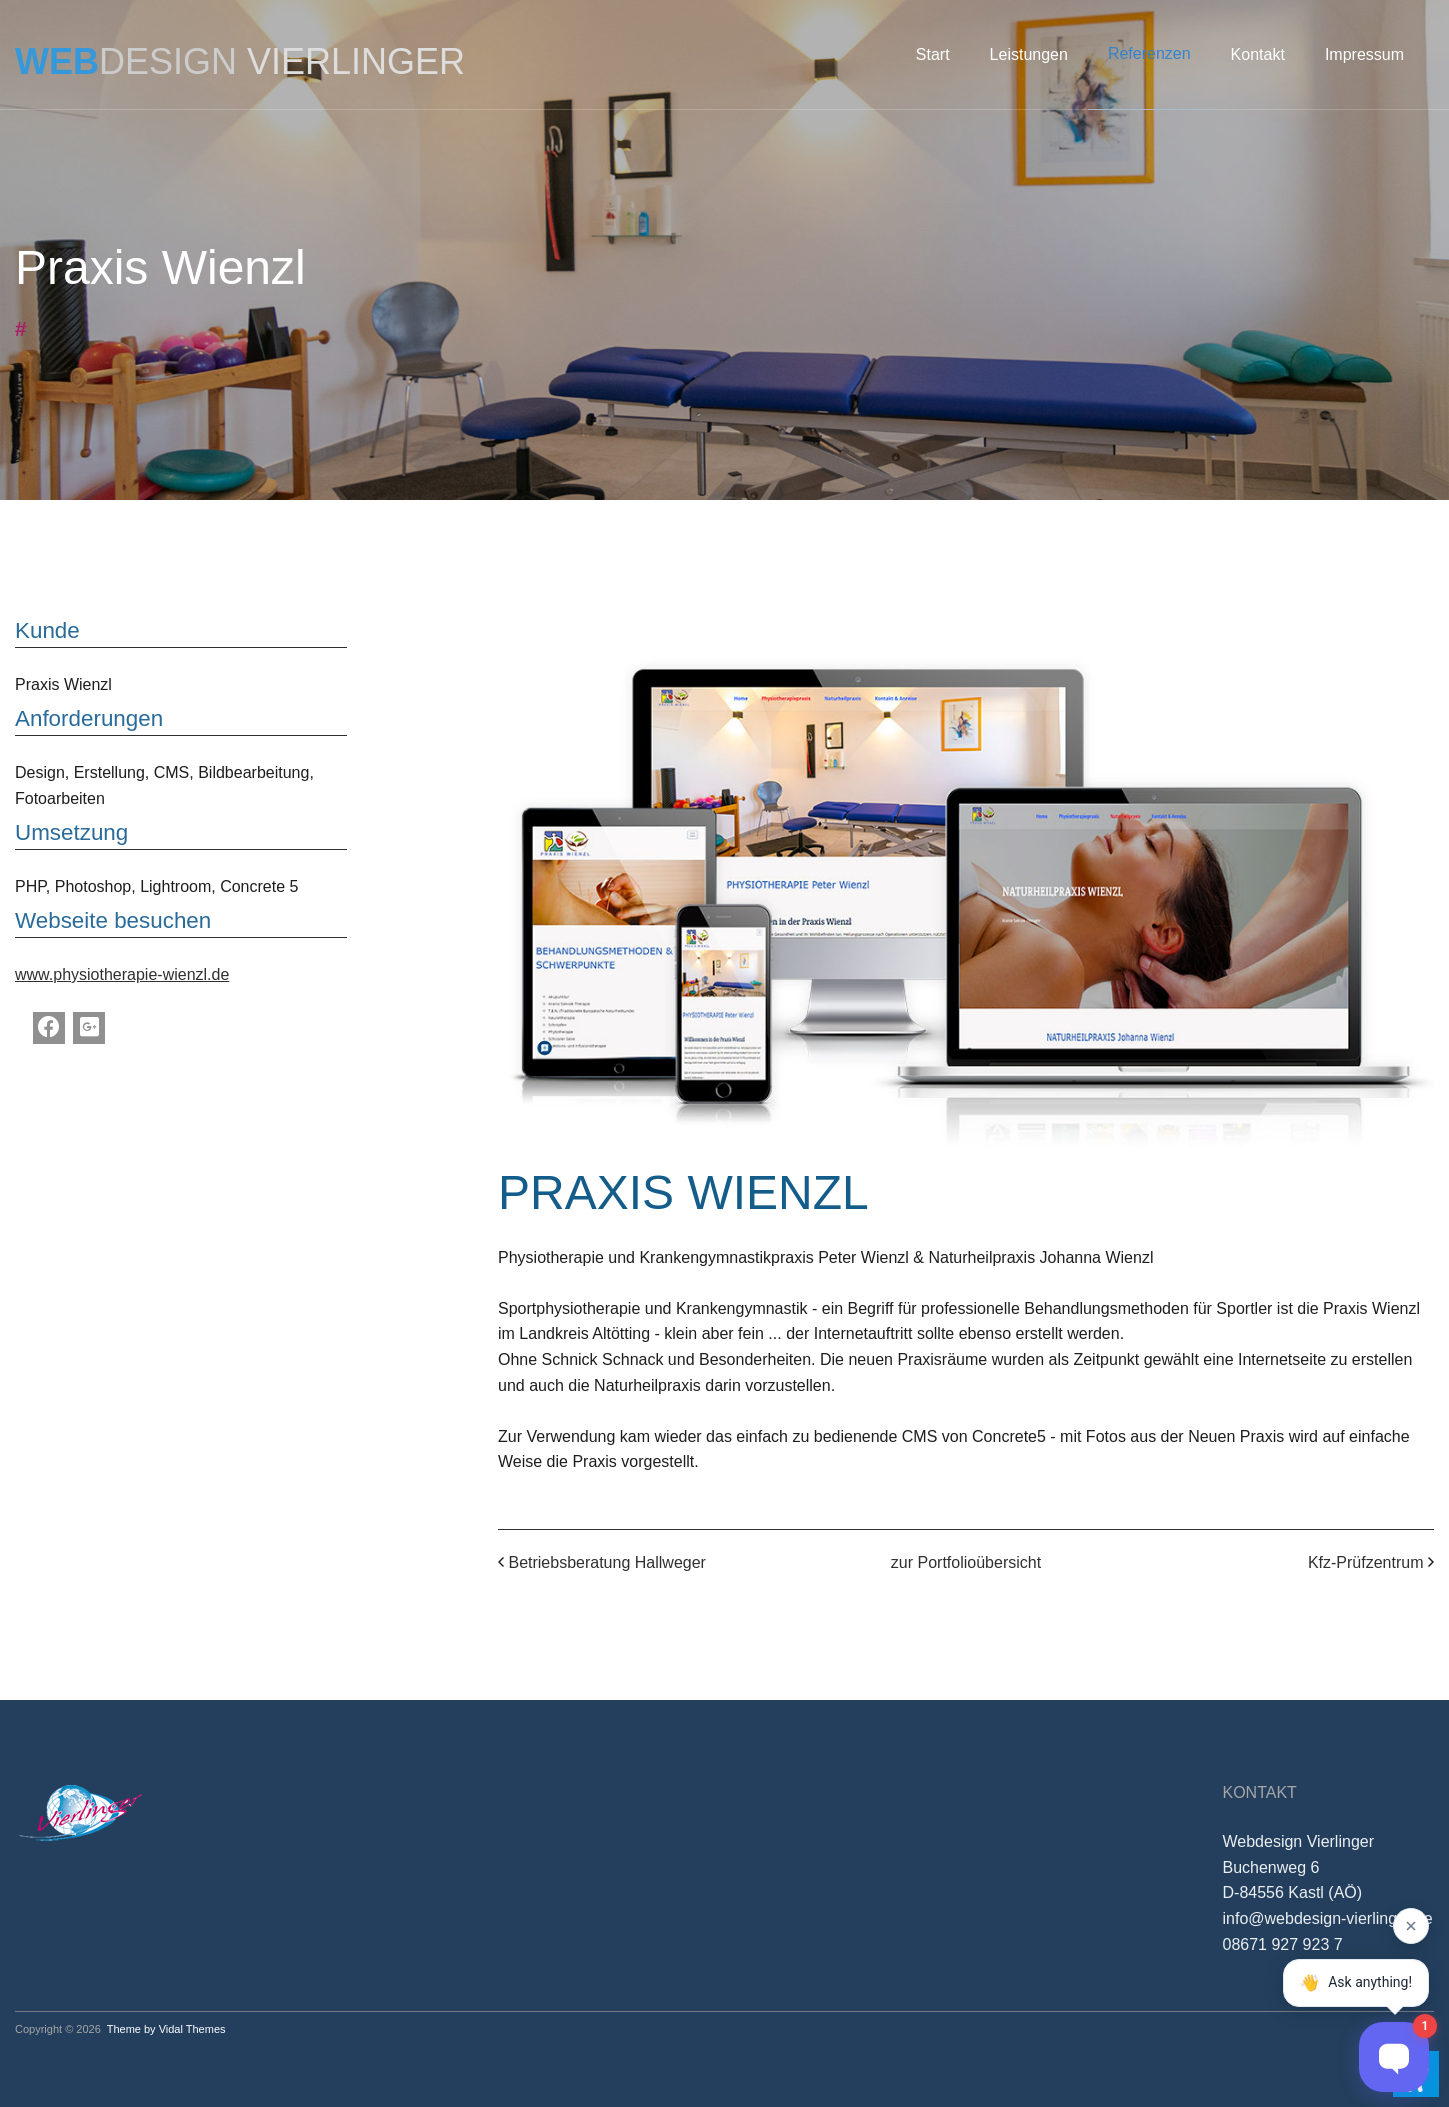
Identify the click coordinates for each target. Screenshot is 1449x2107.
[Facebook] (49, 1028)
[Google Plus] (89, 1028)
